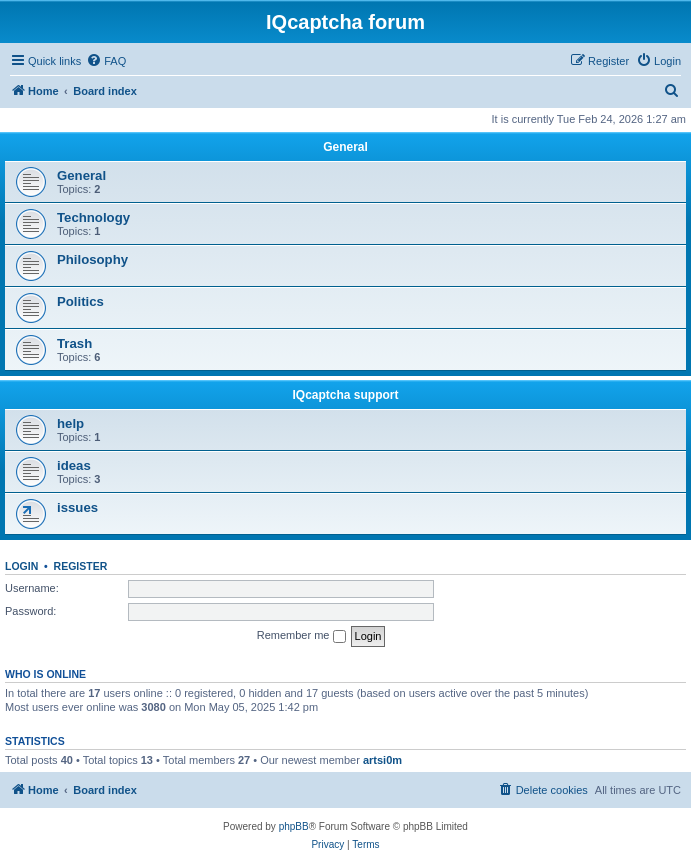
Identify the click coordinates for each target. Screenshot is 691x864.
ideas (74, 465)
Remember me (301, 636)
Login (21, 566)
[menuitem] (106, 61)
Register (81, 566)
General (345, 147)
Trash (74, 343)
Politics (80, 301)
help (70, 423)
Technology (93, 217)
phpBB (294, 826)
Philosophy (92, 259)
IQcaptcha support (345, 395)
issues (77, 507)
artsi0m (382, 760)
